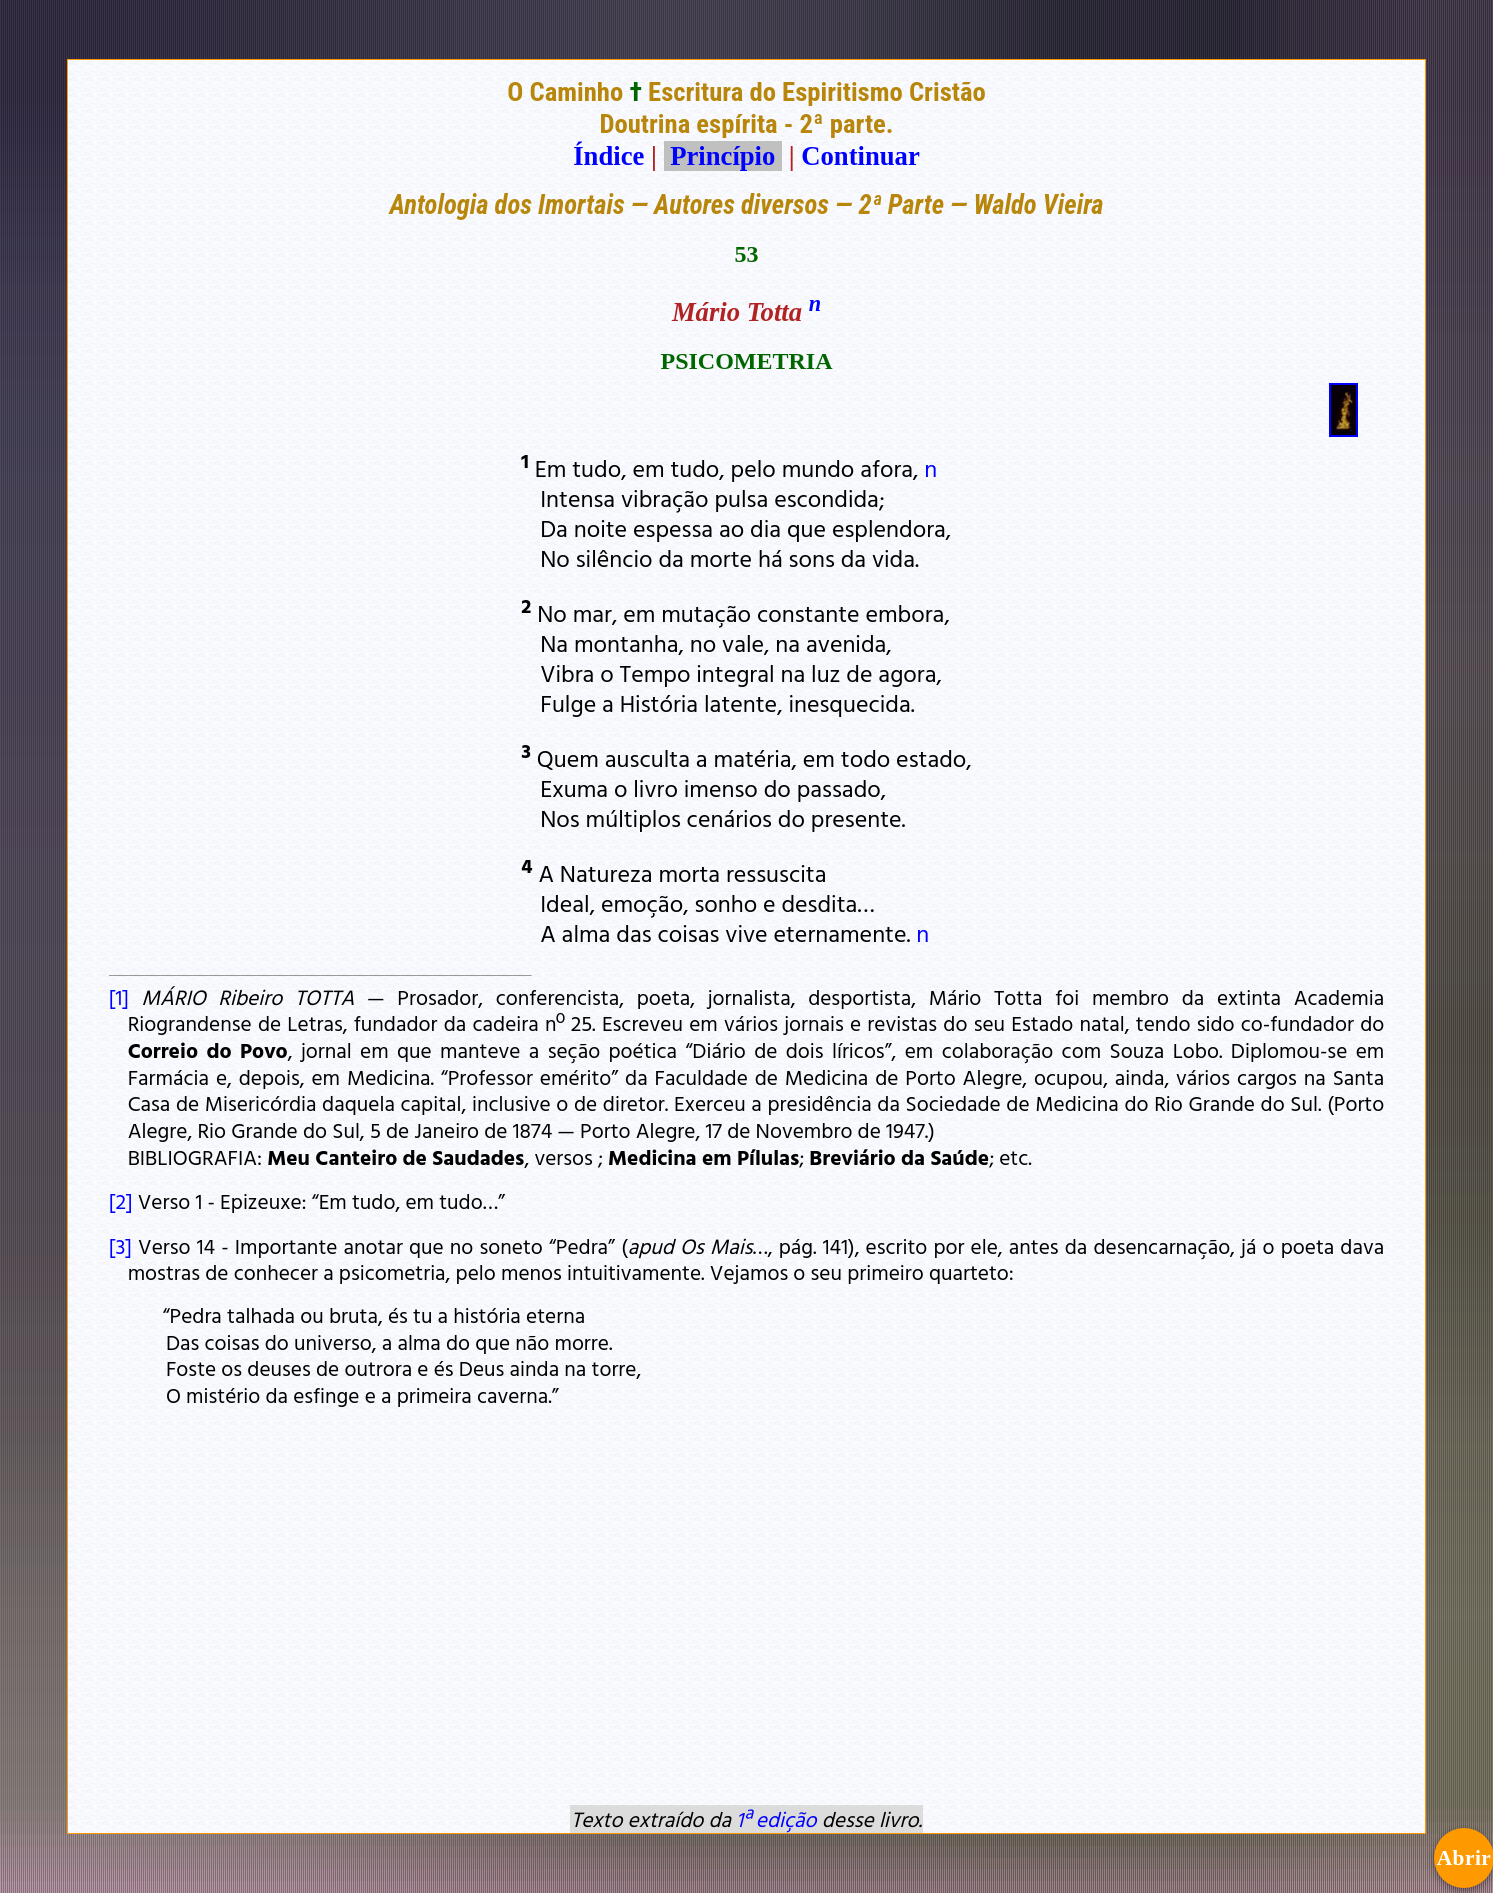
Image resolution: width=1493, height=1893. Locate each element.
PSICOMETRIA (746, 361)
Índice (608, 156)
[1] (119, 997)
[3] (120, 1246)
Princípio (723, 156)
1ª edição (776, 1819)
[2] (121, 1201)
